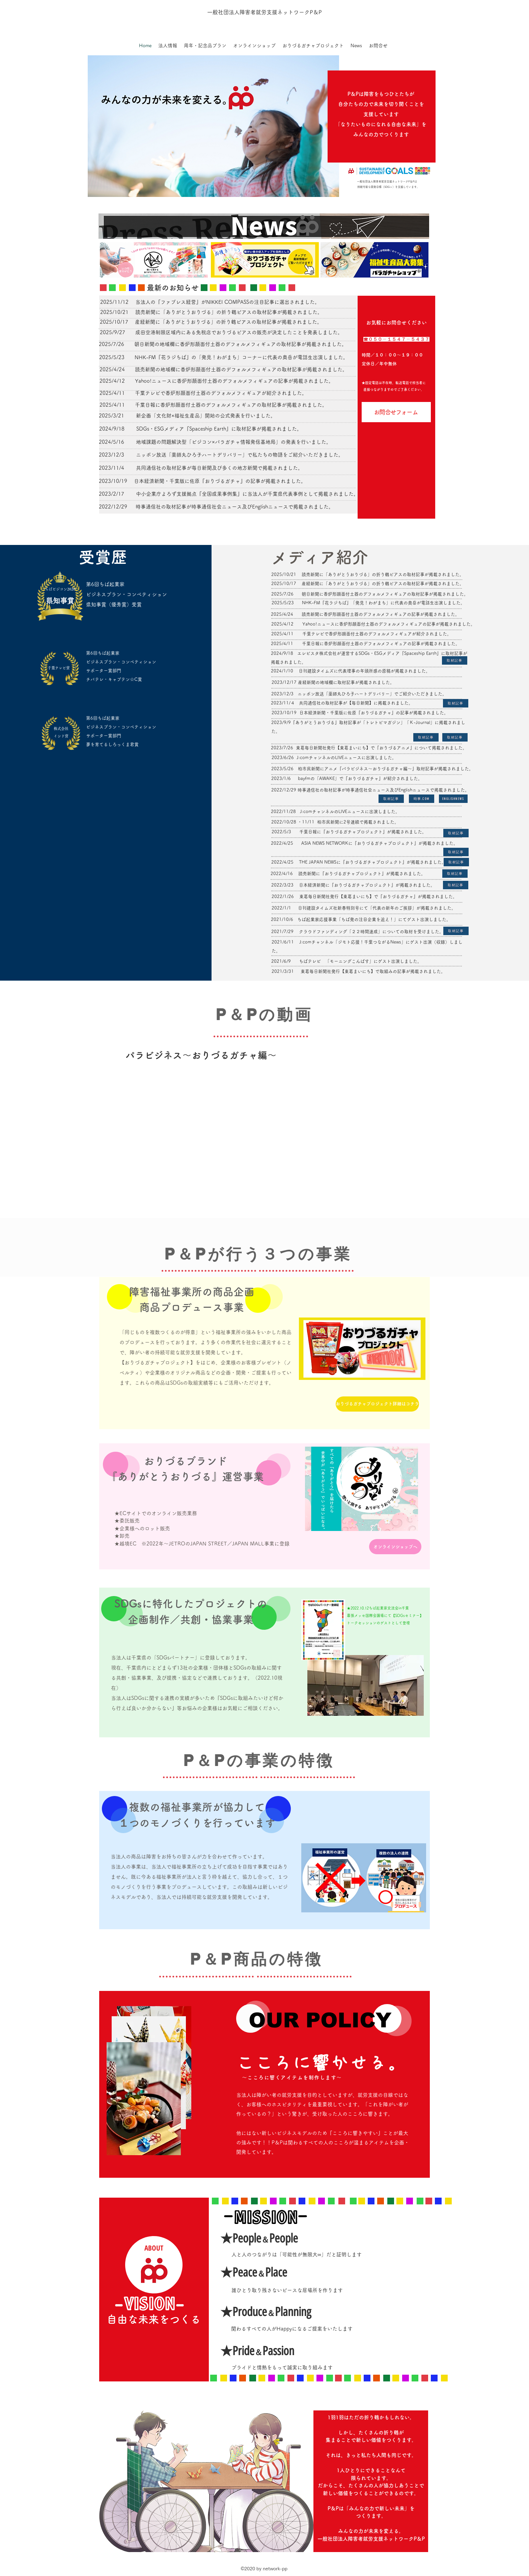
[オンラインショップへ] (395, 1546)
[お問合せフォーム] (396, 412)
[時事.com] (421, 798)
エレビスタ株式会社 (317, 653)
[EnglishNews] (453, 798)
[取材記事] (454, 660)
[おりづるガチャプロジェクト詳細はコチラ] (377, 1404)
